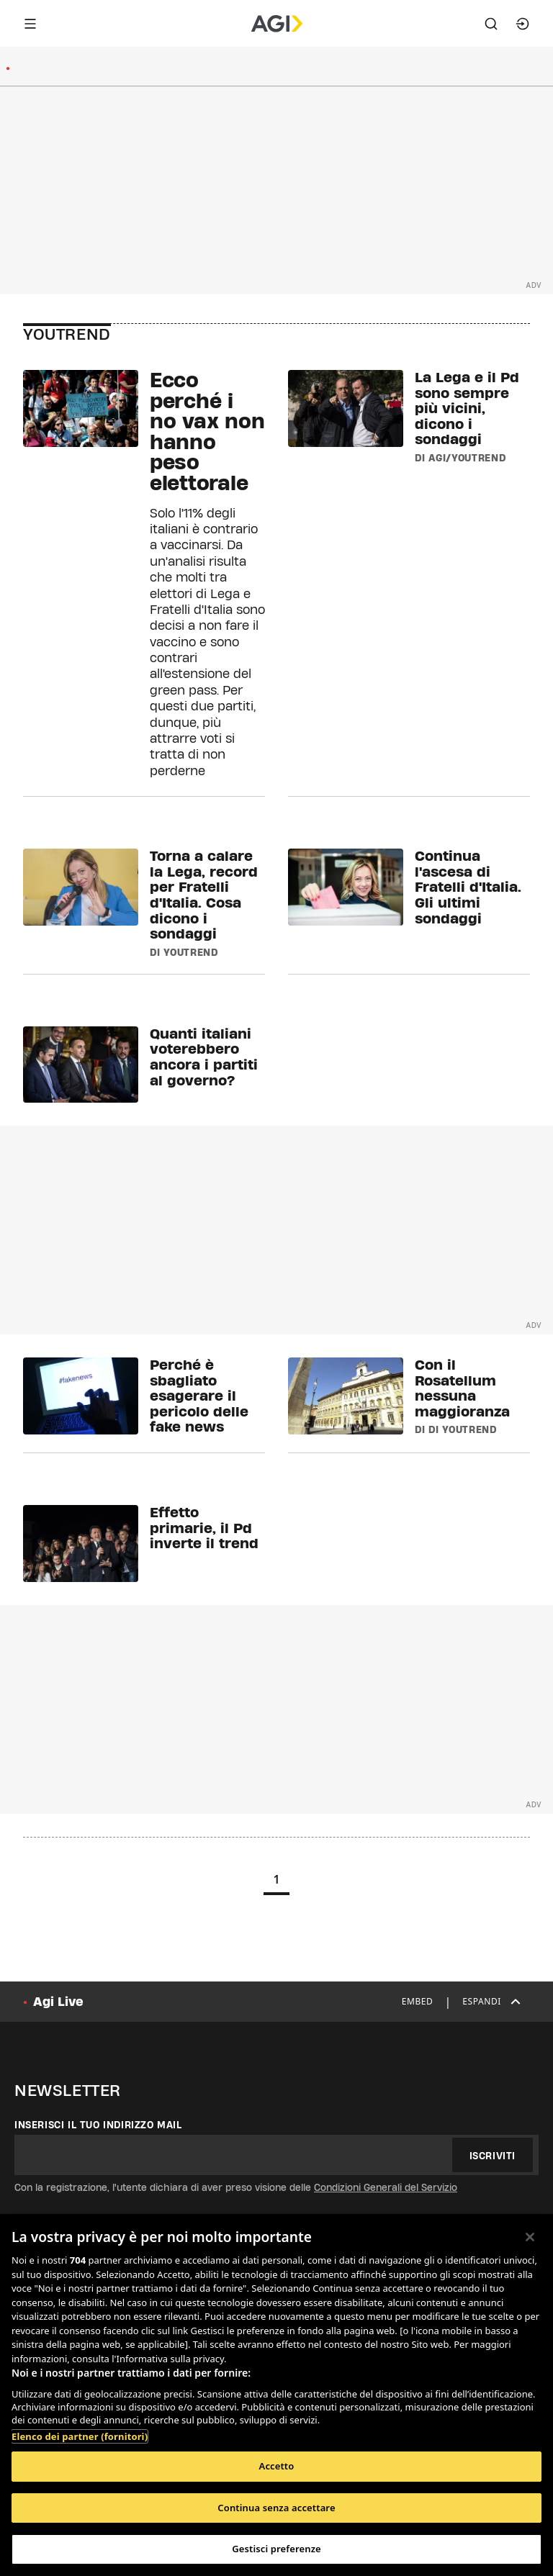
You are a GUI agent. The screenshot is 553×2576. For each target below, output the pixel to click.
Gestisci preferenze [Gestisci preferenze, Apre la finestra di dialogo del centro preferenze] (276, 2548)
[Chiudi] (530, 2237)
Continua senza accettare (276, 2507)
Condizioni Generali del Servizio (385, 2187)
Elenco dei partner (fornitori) (80, 2436)
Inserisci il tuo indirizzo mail (98, 2124)
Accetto (277, 2465)
